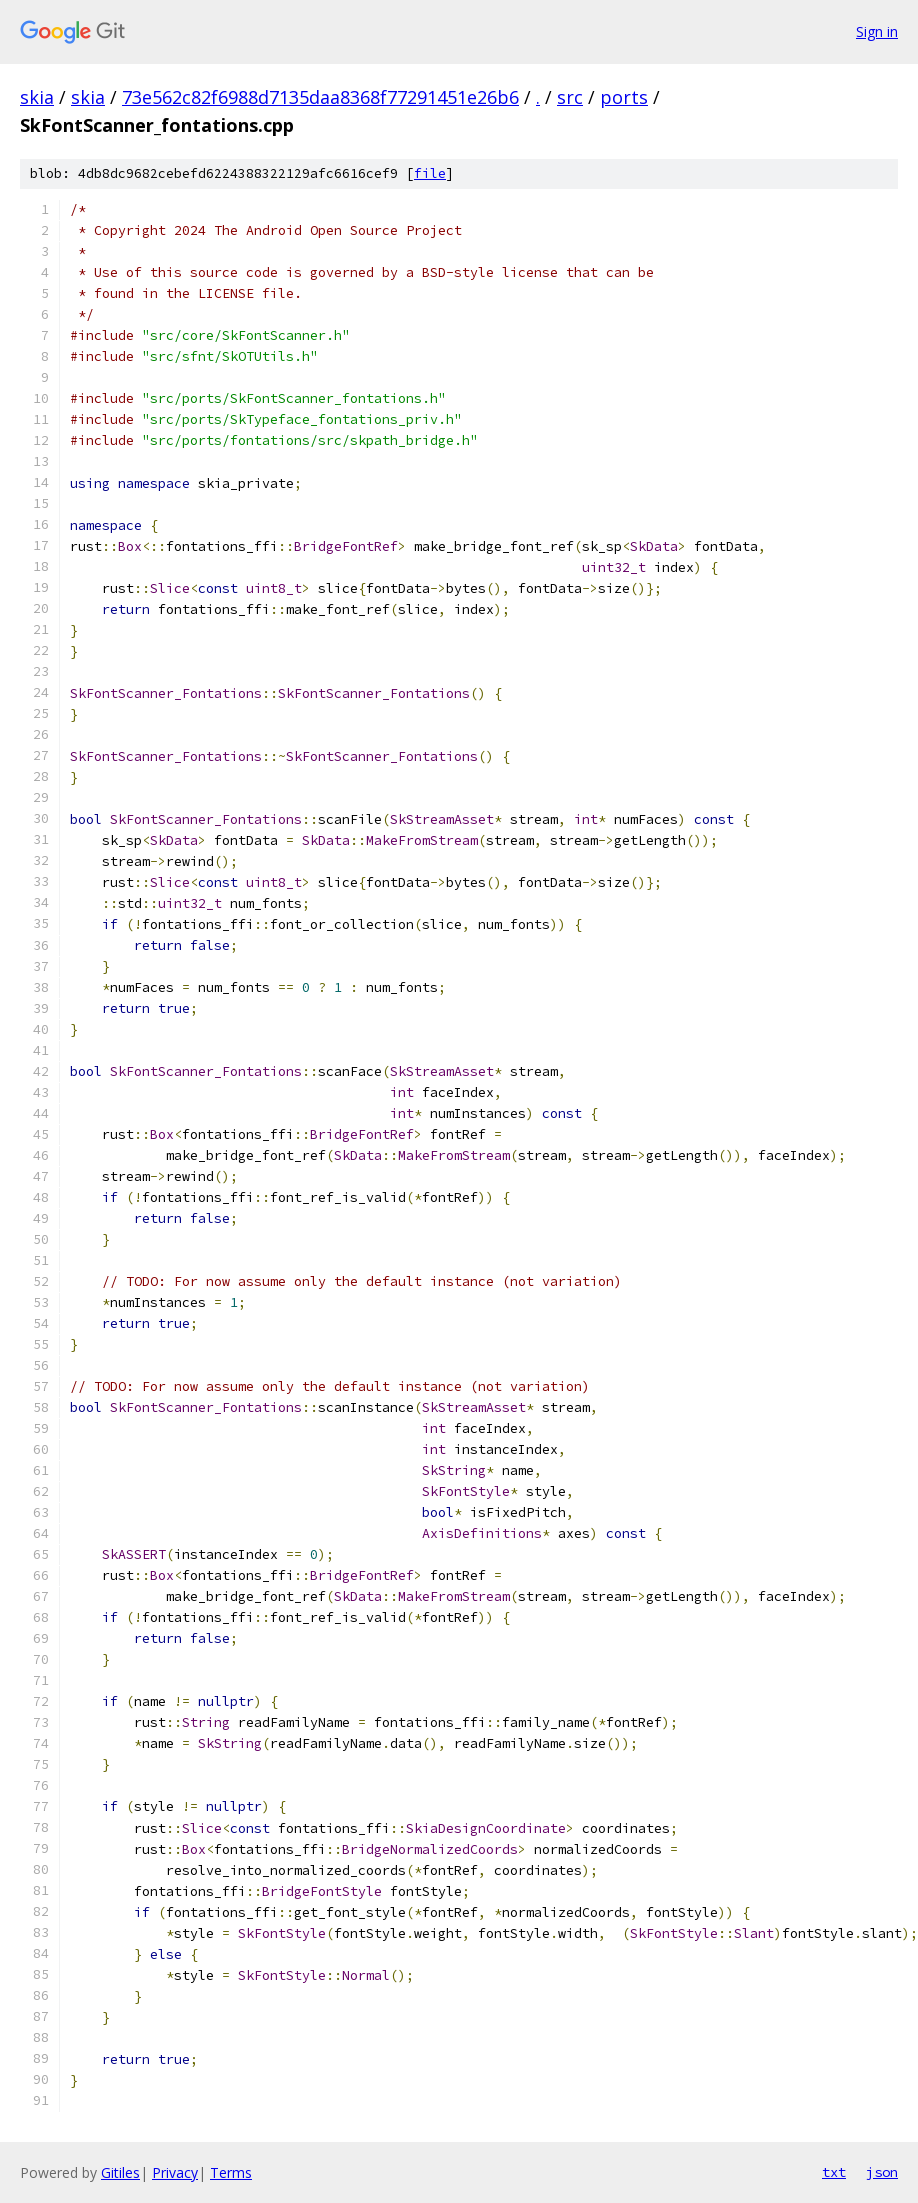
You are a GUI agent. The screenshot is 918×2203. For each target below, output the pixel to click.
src (570, 97)
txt (834, 2172)
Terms (231, 2172)
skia (37, 97)
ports (624, 97)
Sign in (877, 31)
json (882, 2172)
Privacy (175, 2172)
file (430, 173)
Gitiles (120, 2172)
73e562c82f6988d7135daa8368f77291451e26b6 (320, 97)
